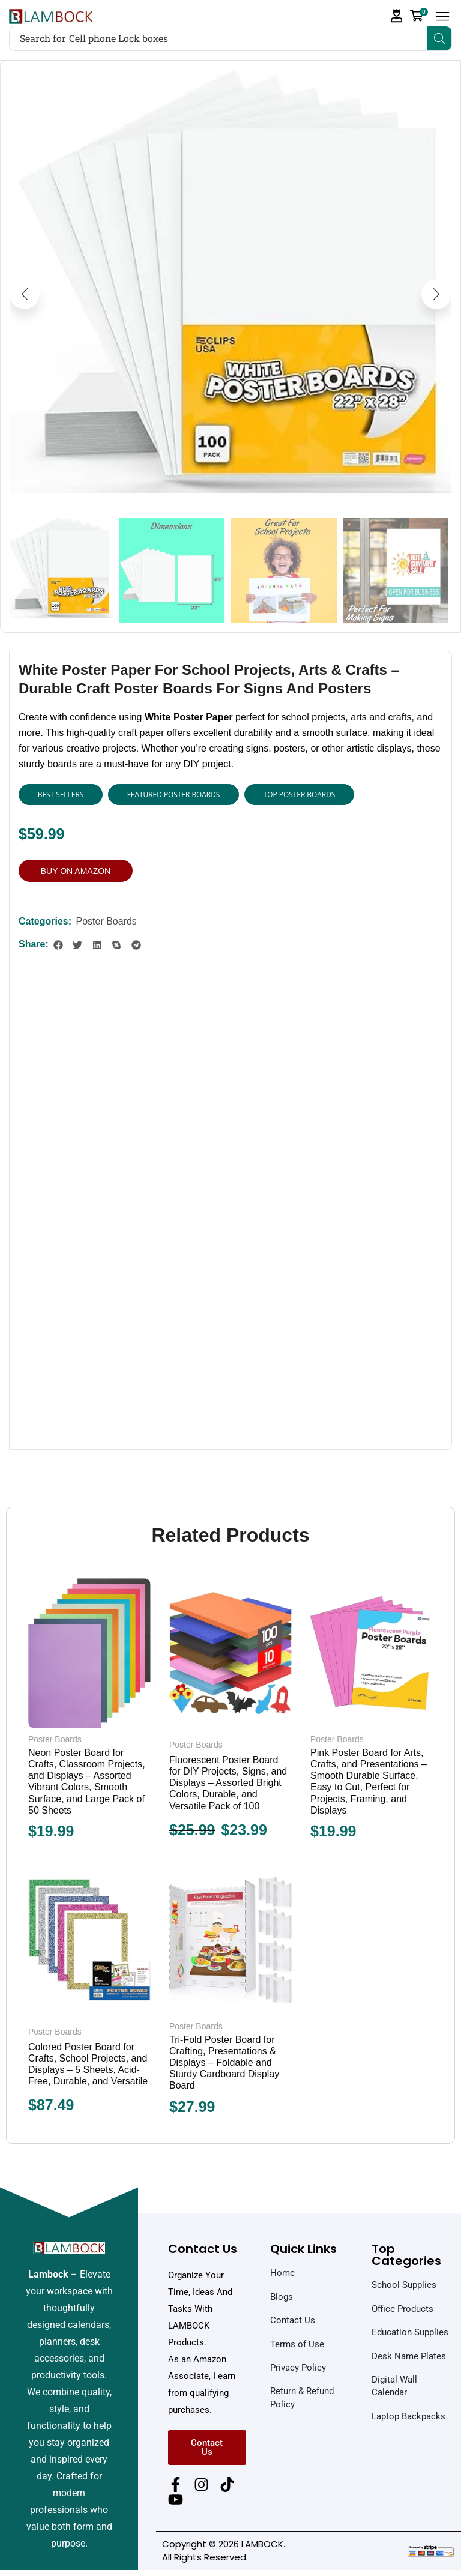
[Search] (439, 38)
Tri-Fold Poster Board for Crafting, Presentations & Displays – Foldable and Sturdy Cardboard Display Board (224, 2063)
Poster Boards (106, 921)
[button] (397, 16)
